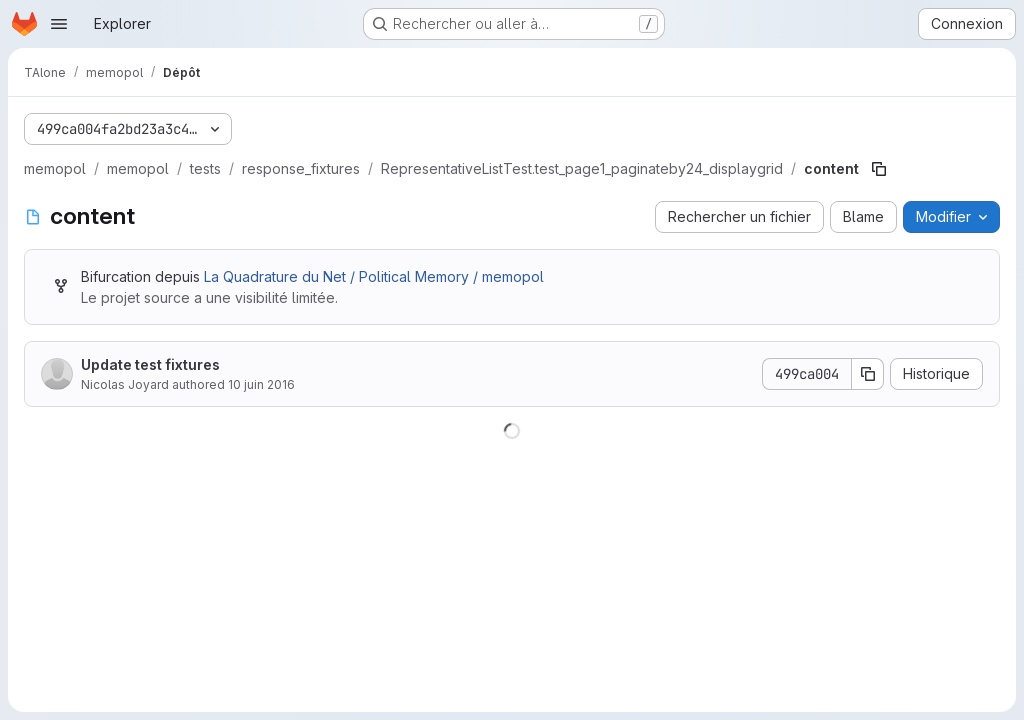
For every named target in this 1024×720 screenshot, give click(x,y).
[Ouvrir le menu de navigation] (59, 24)
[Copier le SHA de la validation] (868, 374)
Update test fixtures (150, 364)
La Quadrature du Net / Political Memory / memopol (374, 276)
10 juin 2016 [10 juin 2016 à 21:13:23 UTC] (261, 384)
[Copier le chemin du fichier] (879, 169)
